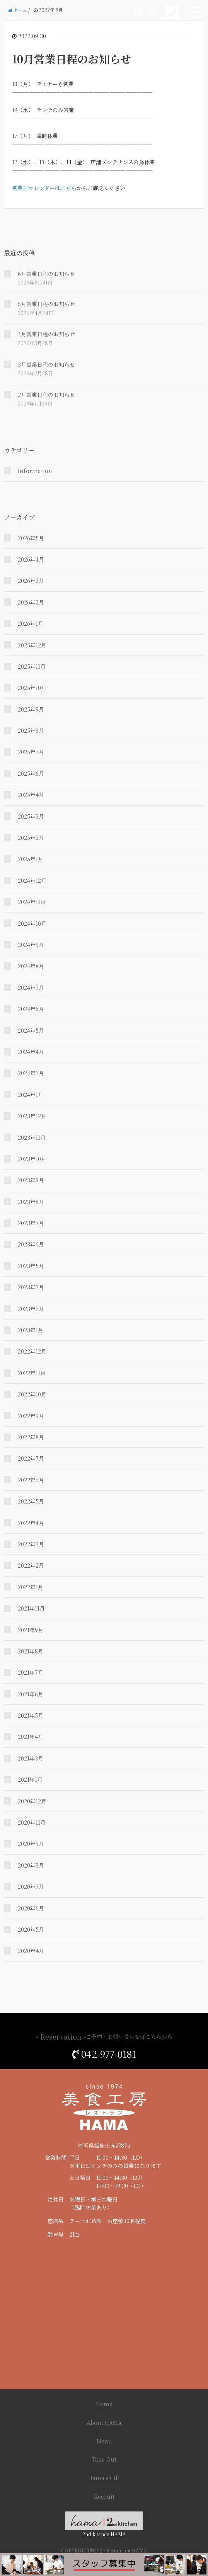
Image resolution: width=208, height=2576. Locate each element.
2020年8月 (31, 1865)
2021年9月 (30, 1630)
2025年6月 (31, 773)
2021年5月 (30, 1715)
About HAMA (104, 2422)
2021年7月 (30, 1672)
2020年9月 (31, 1843)
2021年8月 (30, 1651)
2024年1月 (30, 1094)
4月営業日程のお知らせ (46, 334)
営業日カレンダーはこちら (44, 188)
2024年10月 (32, 923)
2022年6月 (31, 1480)
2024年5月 (31, 1030)
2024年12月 (32, 880)
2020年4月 (31, 1951)
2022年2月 (31, 1565)
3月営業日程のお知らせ (46, 364)
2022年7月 (31, 1458)
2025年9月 (31, 709)
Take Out (104, 2459)
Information (35, 471)
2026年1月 (30, 623)
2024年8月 (31, 966)
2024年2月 (31, 1073)
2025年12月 (32, 645)
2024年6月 (31, 1009)
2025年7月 (31, 752)
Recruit (104, 2496)
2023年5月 (31, 1266)
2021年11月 (31, 1608)
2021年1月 (30, 1779)
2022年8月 (31, 1437)
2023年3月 (31, 1287)
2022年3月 (31, 1544)
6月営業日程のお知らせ (46, 274)
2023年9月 (31, 1180)
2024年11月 (32, 902)
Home (104, 2404)
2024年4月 (31, 1052)
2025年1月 (30, 859)
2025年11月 (32, 666)
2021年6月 (30, 1694)
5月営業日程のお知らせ (46, 304)
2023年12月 (32, 1116)
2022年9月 (31, 1416)
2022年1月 (30, 1587)
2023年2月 (31, 1309)
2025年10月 (32, 687)
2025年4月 (31, 795)
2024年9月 (31, 944)
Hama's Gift (104, 2478)
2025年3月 (31, 816)
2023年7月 (31, 1223)
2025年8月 (31, 730)
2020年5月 (31, 1929)
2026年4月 (31, 559)
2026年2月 (31, 602)
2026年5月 (31, 538)
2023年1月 (30, 1330)
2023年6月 (31, 1244)
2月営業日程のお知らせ (46, 394)
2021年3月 (30, 1758)
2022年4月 (31, 1523)
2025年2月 (31, 837)
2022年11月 (32, 1373)
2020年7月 (31, 1886)
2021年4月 (30, 1736)
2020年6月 (31, 1908)
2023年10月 (32, 1159)
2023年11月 (32, 1137)
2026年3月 (31, 580)
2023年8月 (31, 1201)
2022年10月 (32, 1394)
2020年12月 (32, 1801)
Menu (104, 2441)
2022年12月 (32, 1351)
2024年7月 (31, 987)
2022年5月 (31, 1501)
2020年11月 (32, 1822)
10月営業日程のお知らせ (71, 58)
